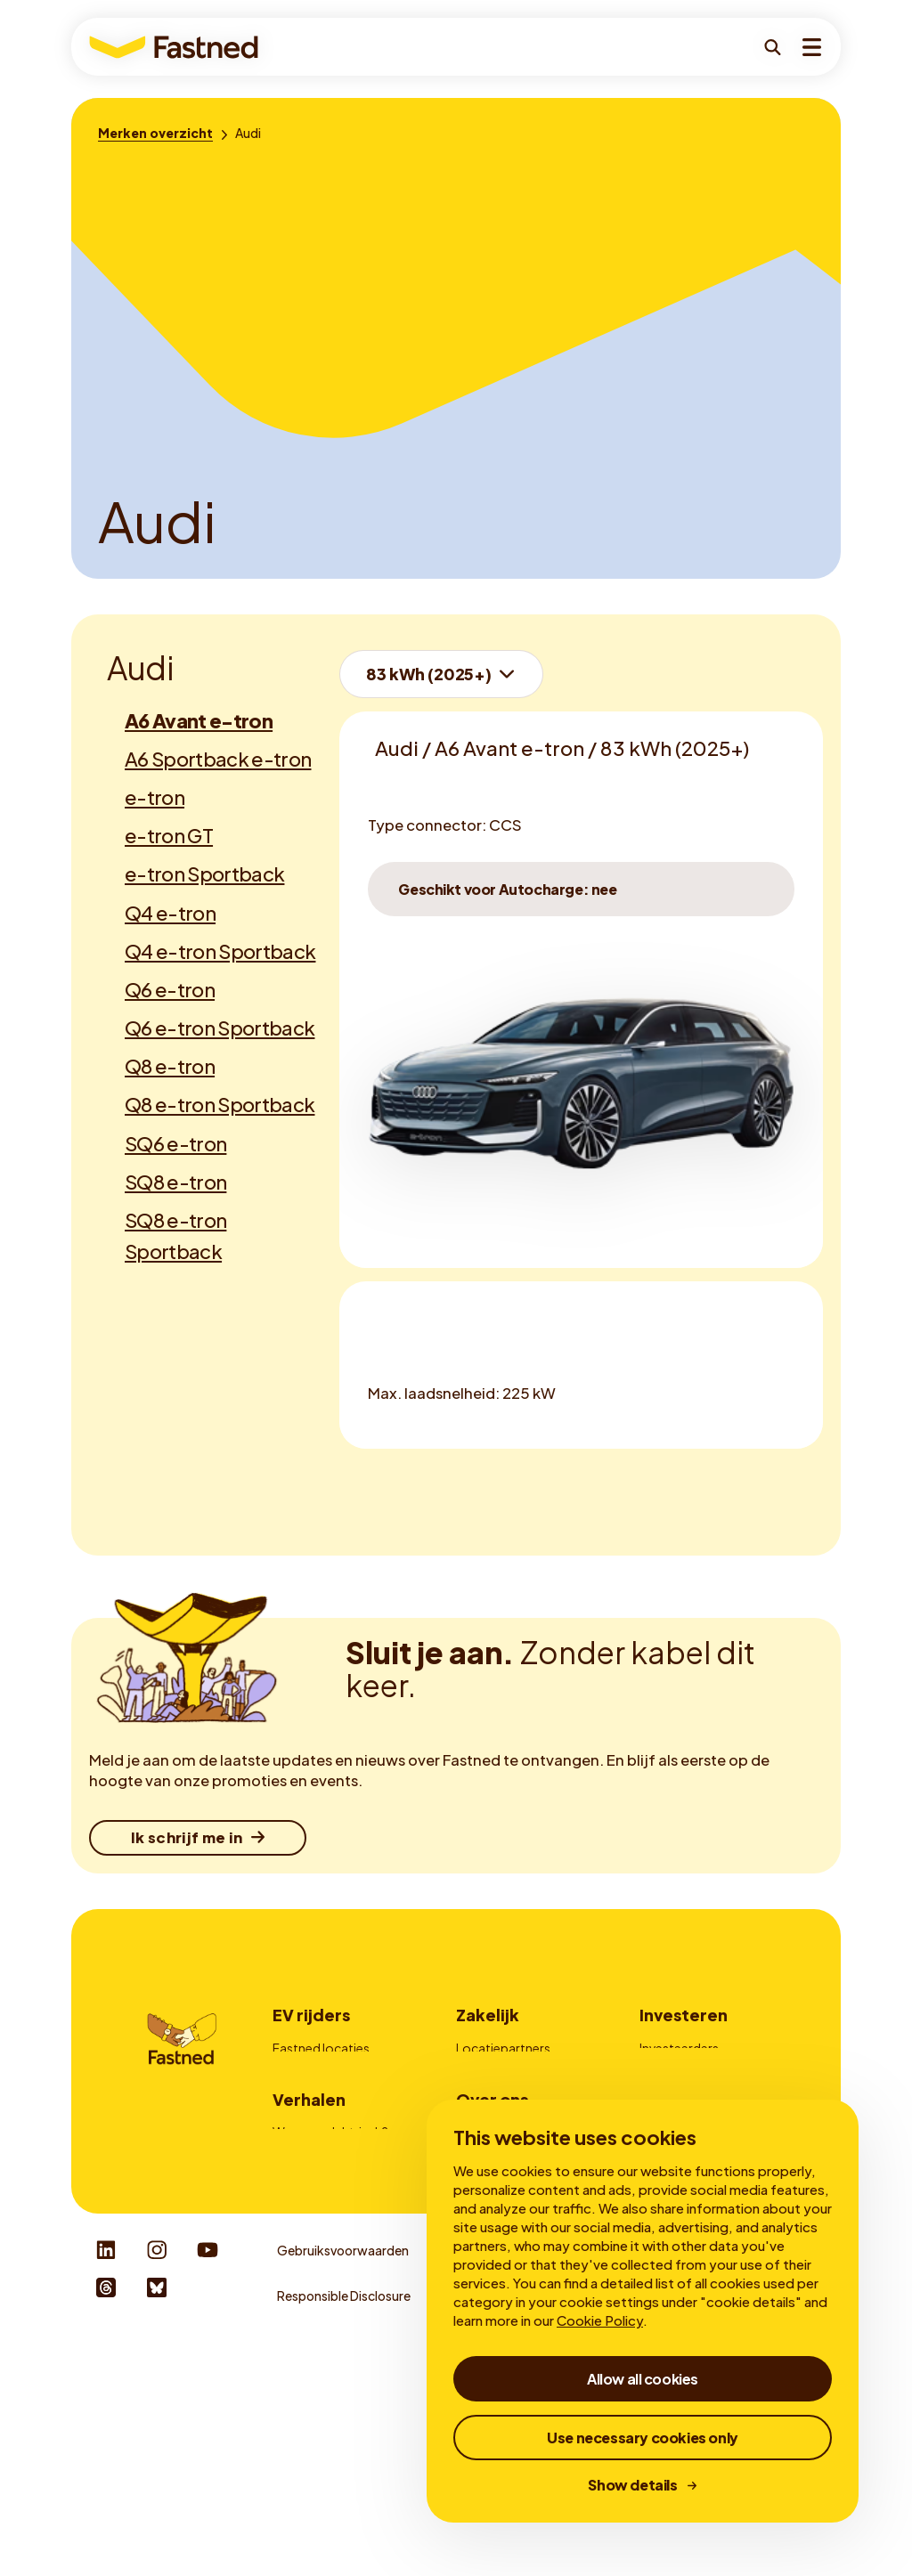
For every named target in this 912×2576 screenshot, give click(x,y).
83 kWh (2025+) (428, 673)
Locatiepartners (503, 2048)
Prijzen (292, 2097)
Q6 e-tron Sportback (219, 1027)
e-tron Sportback (204, 873)
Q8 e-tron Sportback (219, 1104)
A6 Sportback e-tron (218, 758)
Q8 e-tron (170, 1065)
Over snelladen (315, 2305)
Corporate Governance (708, 2097)
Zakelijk (487, 2014)
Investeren (683, 2014)
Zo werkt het (309, 2072)
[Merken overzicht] (155, 133)
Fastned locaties (321, 2048)
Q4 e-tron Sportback (220, 951)
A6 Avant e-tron (199, 720)
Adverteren (488, 2097)
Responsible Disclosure (344, 2537)
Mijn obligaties (680, 2072)
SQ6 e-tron (175, 1143)
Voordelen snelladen (332, 2280)
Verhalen (309, 2224)
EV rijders (311, 2014)
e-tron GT (169, 835)
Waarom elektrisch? (330, 2256)
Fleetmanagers (500, 2072)
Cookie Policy (600, 2320)
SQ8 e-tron (175, 1181)
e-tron (154, 796)
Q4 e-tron (170, 912)
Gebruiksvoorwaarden (343, 2492)
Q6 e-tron (170, 989)
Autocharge (308, 2146)
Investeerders (679, 2048)
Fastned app (309, 2121)
